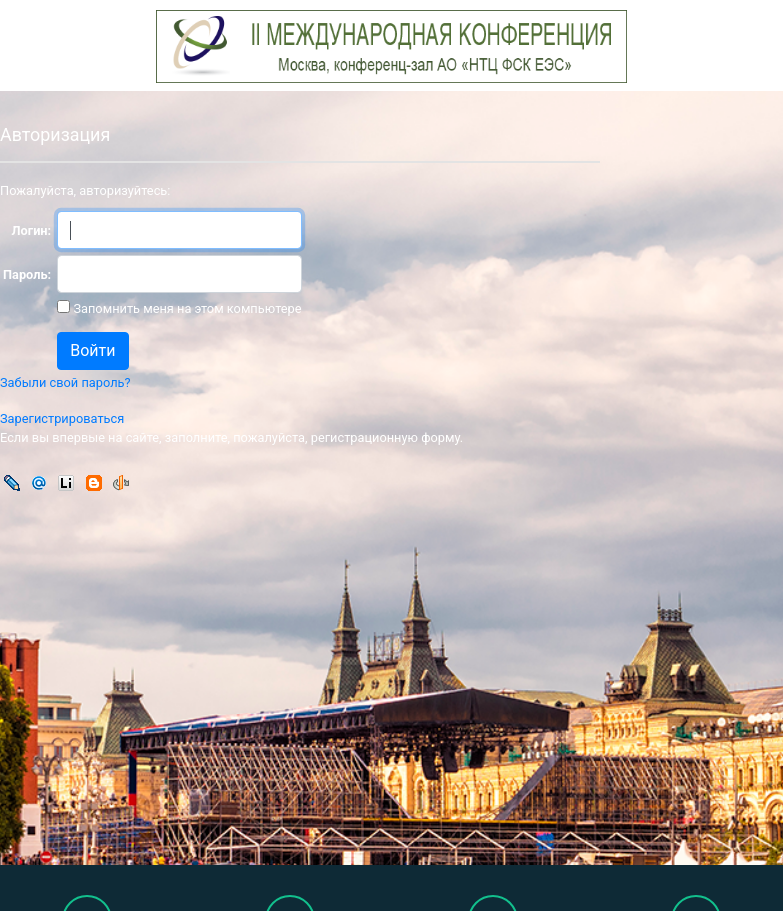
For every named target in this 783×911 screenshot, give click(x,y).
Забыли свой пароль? (65, 382)
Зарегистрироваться (62, 418)
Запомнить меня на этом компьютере (185, 308)
